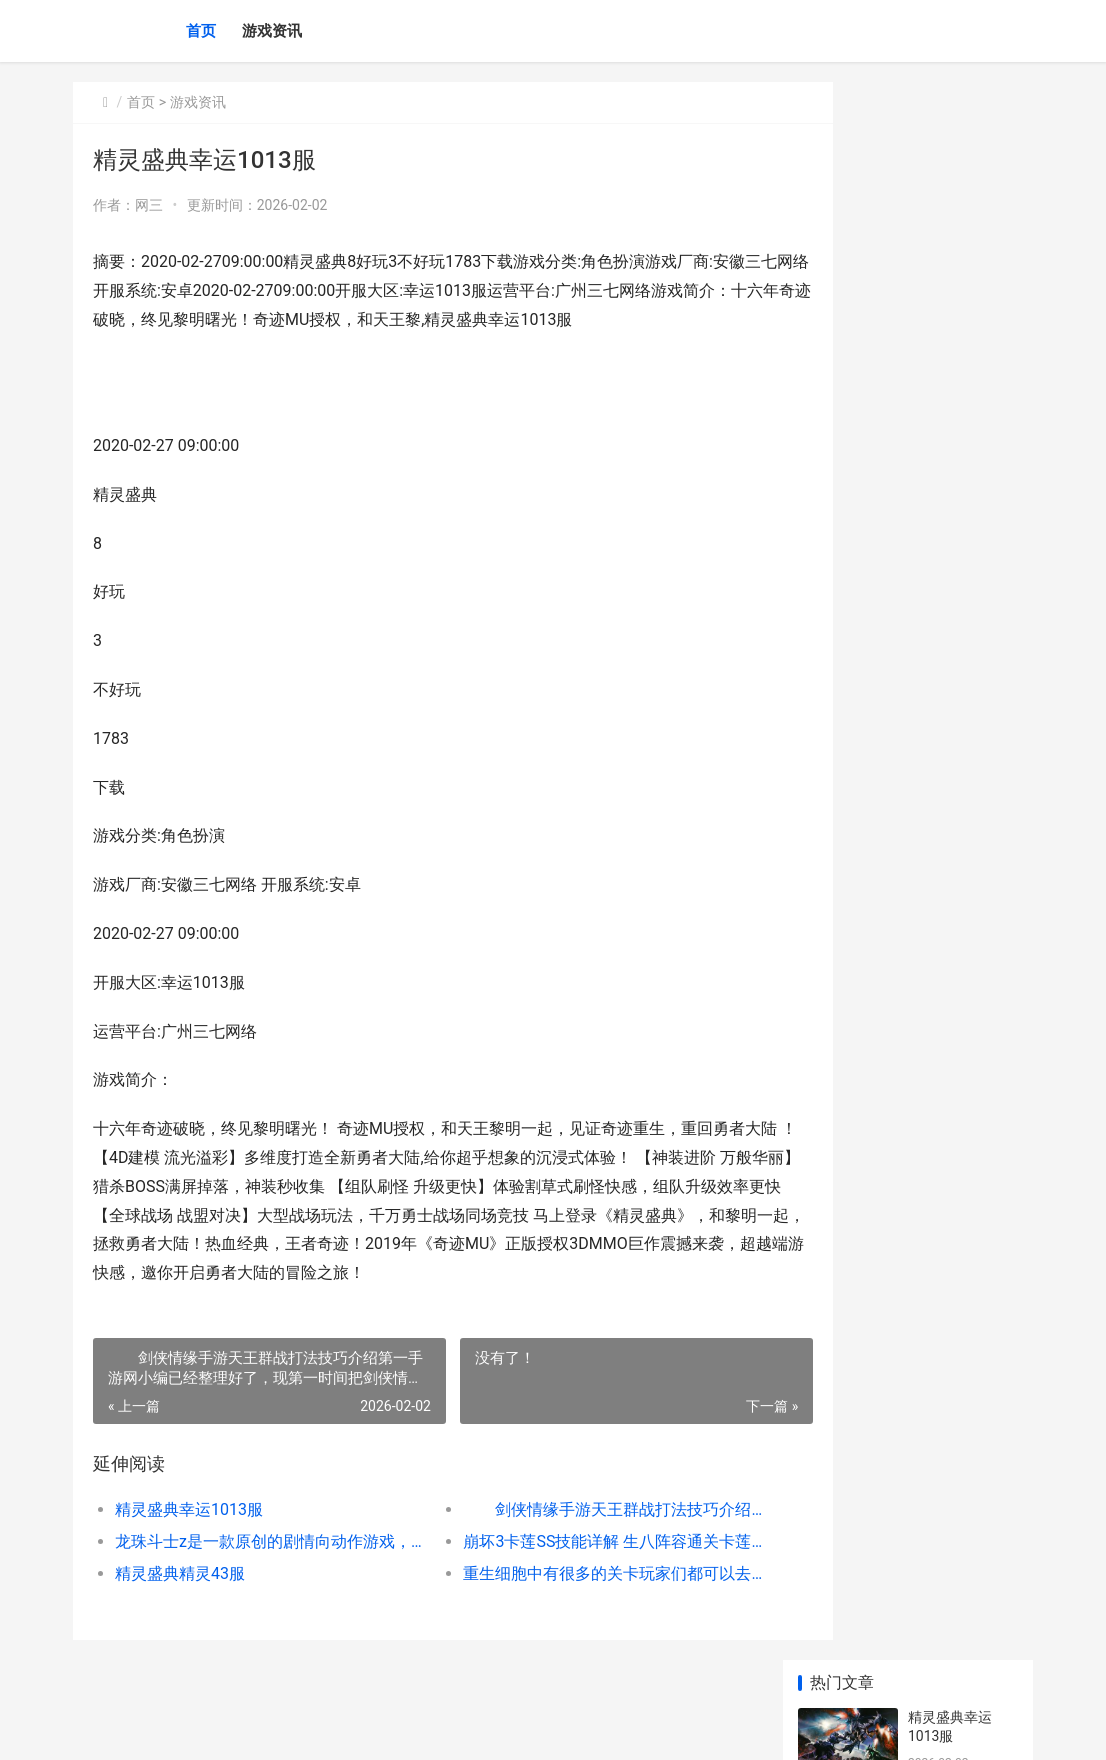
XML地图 (422, 1728)
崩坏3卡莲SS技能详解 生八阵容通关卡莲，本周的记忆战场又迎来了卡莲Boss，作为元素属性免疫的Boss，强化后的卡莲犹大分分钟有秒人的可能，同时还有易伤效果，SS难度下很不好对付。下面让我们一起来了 (569, 1541)
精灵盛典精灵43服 (180, 1573)
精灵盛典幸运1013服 (189, 1509)
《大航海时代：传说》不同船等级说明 (957, 1464)
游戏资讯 (272, 31)
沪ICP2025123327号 (339, 1728)
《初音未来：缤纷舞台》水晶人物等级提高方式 (957, 1230)
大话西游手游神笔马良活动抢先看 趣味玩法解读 (958, 616)
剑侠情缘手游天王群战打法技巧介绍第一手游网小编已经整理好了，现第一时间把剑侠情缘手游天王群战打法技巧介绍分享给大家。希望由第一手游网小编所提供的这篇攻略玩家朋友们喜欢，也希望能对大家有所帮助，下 (569, 1509)
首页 (201, 31)
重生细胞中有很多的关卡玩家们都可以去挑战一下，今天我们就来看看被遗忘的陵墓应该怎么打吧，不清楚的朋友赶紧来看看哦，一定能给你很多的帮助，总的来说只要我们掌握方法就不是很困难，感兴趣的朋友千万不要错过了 (569, 1573)
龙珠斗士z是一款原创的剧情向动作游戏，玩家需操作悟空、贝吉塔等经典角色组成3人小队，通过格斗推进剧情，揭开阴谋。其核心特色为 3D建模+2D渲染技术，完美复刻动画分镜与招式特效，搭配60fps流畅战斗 (256, 1541)
